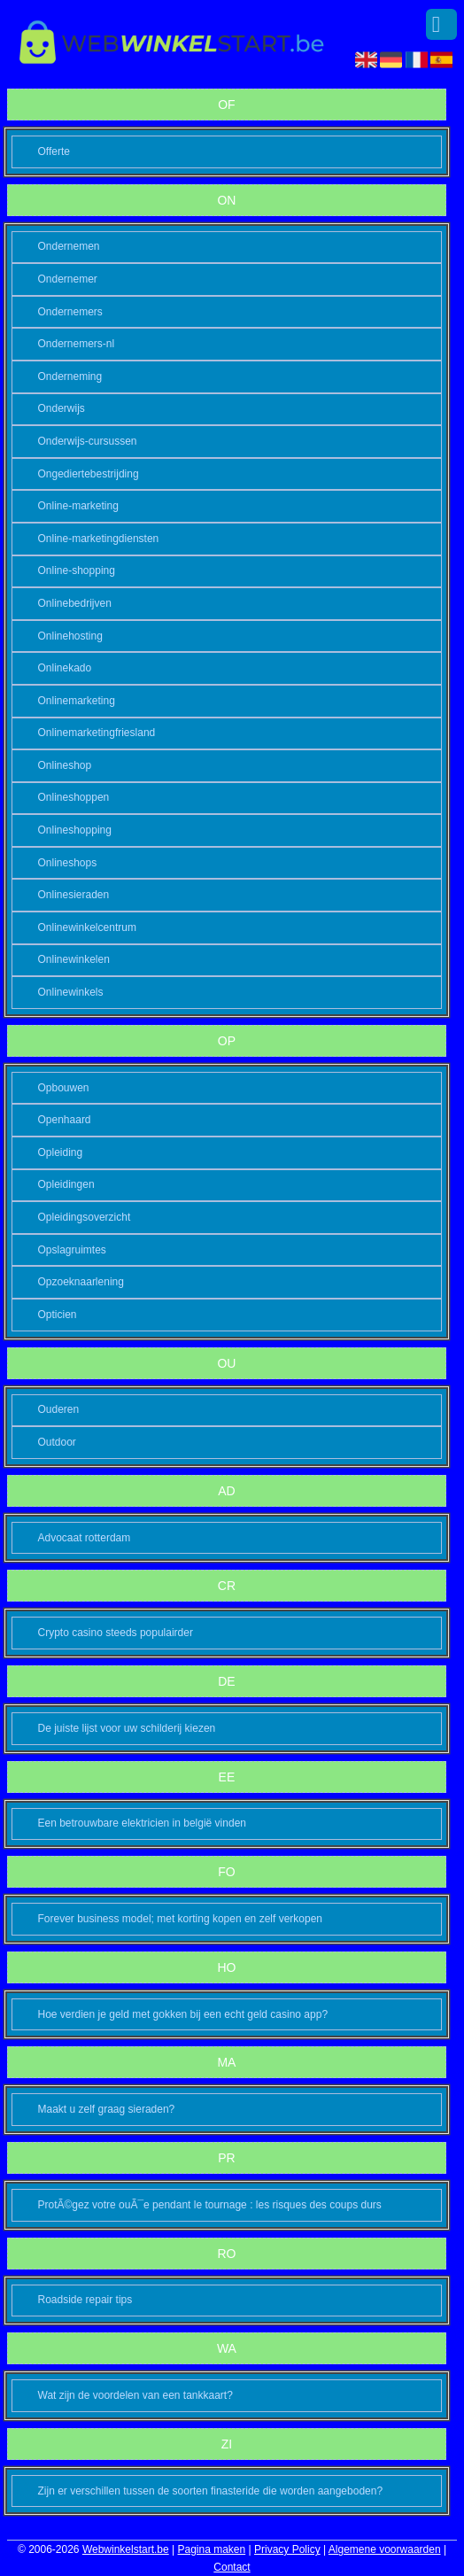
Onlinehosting (70, 636)
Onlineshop (65, 765)
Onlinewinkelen (74, 959)
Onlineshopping (75, 830)
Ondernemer (67, 279)
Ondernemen (69, 246)
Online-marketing (78, 506)
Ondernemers (70, 312)
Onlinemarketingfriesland (97, 732)
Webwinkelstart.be (125, 2549)
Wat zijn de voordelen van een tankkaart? (135, 2395)
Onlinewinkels (71, 992)
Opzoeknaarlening (81, 1282)
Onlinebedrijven (75, 603)
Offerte (54, 151)
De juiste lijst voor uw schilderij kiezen (127, 1728)
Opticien (57, 1314)
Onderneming (70, 376)
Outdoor (57, 1442)
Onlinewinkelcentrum (87, 927)
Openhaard (64, 1119)
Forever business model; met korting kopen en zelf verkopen (180, 1919)
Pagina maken (212, 2549)
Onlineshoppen (74, 797)
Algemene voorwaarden (385, 2549)
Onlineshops (67, 863)
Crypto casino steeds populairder (115, 1632)
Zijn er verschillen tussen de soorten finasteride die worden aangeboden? (210, 2491)
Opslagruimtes (72, 1250)
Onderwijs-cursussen (87, 441)
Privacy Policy (287, 2549)
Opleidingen (66, 1184)
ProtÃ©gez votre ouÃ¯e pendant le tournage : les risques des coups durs (210, 2205)
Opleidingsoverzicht (84, 1217)
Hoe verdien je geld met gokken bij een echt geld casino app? (183, 2014)
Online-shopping (76, 570)
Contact (231, 2567)
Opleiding (60, 1152)
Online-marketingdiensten (98, 538)
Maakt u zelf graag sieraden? (106, 2109)
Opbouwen (63, 1088)
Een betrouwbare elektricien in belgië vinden (142, 1823)
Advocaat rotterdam (84, 1538)
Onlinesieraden (74, 894)
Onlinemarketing (76, 700)
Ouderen (59, 1409)
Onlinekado (65, 668)
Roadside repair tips (85, 2299)
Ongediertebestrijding (88, 474)
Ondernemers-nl (76, 344)
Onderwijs (61, 408)
